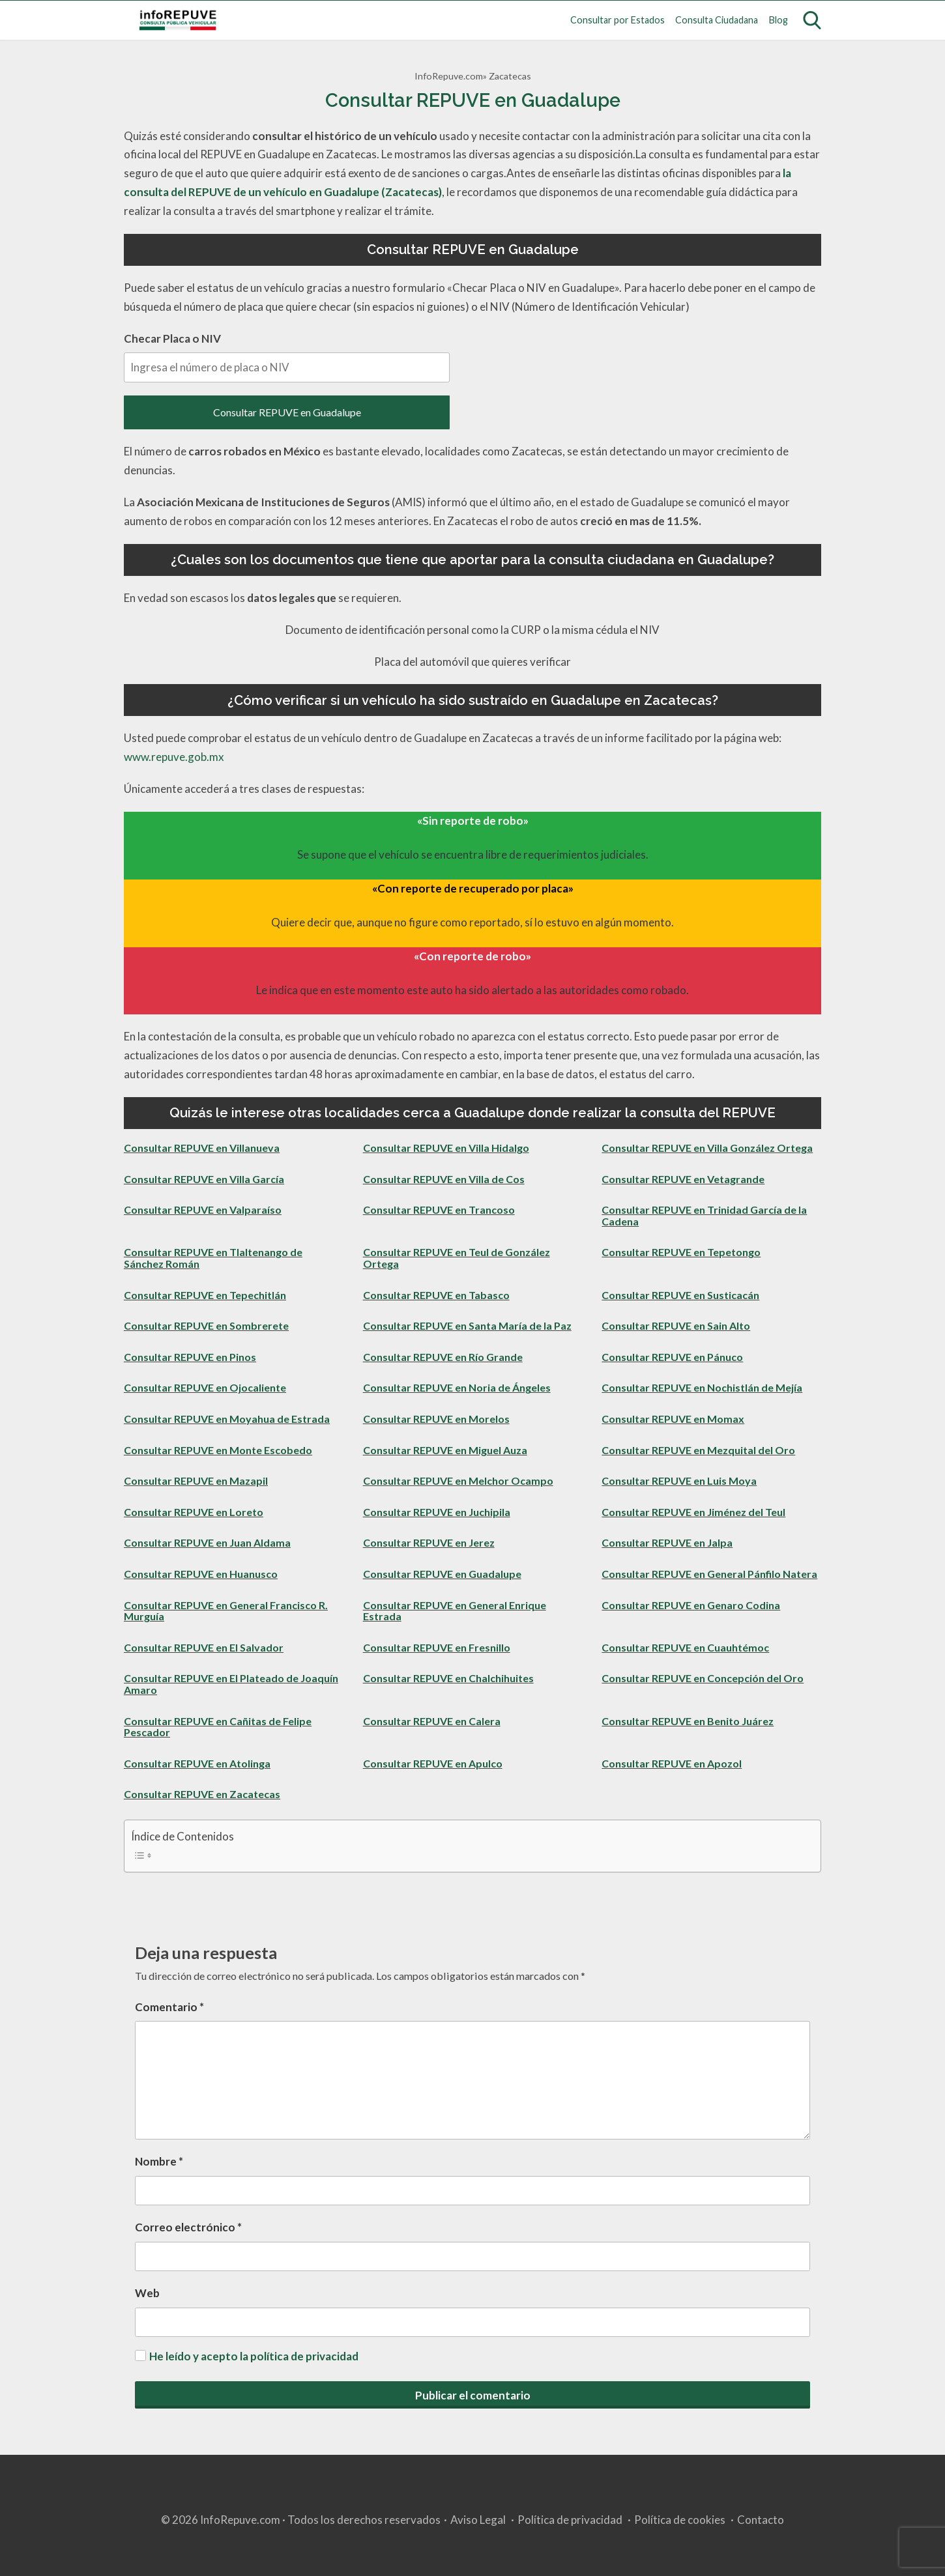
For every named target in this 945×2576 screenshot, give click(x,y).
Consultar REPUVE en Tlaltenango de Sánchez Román (213, 1258)
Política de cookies (679, 2519)
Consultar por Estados (617, 19)
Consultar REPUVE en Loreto (193, 1512)
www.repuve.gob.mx (174, 757)
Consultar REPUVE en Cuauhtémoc (685, 1647)
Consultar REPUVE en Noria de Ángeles (457, 1387)
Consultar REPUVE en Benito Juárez (688, 1721)
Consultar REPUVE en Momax (673, 1418)
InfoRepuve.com (448, 75)
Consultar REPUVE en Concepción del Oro (703, 1678)
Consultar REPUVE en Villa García (204, 1179)
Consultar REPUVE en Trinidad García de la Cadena (704, 1215)
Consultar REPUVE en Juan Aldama (207, 1542)
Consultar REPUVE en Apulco (432, 1763)
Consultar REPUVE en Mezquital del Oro (698, 1450)
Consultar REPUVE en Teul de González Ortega (456, 1258)
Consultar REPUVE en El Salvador (204, 1647)
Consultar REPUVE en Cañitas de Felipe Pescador (218, 1727)
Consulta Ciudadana (716, 19)
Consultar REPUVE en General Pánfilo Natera (709, 1573)
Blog (778, 19)
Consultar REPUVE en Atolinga (197, 1763)
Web (147, 2293)
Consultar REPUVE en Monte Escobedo (218, 1450)
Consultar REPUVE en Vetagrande (683, 1179)
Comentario (169, 2007)
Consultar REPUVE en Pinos (190, 1357)
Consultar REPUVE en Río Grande (443, 1357)
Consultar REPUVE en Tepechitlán (205, 1295)
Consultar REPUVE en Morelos (436, 1418)
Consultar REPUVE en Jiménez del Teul (693, 1512)
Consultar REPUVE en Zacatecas (202, 1794)
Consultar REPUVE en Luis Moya (679, 1480)
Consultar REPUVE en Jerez (429, 1542)
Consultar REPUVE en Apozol (672, 1763)
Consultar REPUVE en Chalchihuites (448, 1678)
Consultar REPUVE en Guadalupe (287, 412)
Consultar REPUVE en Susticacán (680, 1295)
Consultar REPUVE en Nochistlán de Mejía (702, 1387)
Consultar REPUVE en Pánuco (672, 1357)
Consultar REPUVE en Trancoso (439, 1209)
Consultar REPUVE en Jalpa (667, 1542)
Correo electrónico (188, 2227)
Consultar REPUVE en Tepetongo (681, 1252)
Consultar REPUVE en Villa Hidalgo (446, 1147)
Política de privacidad (569, 2519)
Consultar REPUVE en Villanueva (202, 1147)
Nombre (159, 2161)
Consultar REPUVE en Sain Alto (676, 1325)
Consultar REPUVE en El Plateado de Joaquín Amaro (231, 1684)
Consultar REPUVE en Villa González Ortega (707, 1147)
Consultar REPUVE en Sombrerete (206, 1325)
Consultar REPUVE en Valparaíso (203, 1209)
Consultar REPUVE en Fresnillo (436, 1647)
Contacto (760, 2519)
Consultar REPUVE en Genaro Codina (691, 1605)
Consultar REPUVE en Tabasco (436, 1295)
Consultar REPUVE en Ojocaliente (205, 1387)
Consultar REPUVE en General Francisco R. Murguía (226, 1611)
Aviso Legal (478, 2519)
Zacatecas (510, 75)
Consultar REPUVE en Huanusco (201, 1573)
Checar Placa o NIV (287, 357)
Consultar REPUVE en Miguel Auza (445, 1450)
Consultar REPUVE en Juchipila (436, 1512)
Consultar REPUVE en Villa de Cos (444, 1179)
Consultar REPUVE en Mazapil (196, 1480)
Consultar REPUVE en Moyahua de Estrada (227, 1418)
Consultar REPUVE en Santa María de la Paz (467, 1325)
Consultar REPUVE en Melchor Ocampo (458, 1480)
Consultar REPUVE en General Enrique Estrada (454, 1611)
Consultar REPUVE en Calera (432, 1721)
